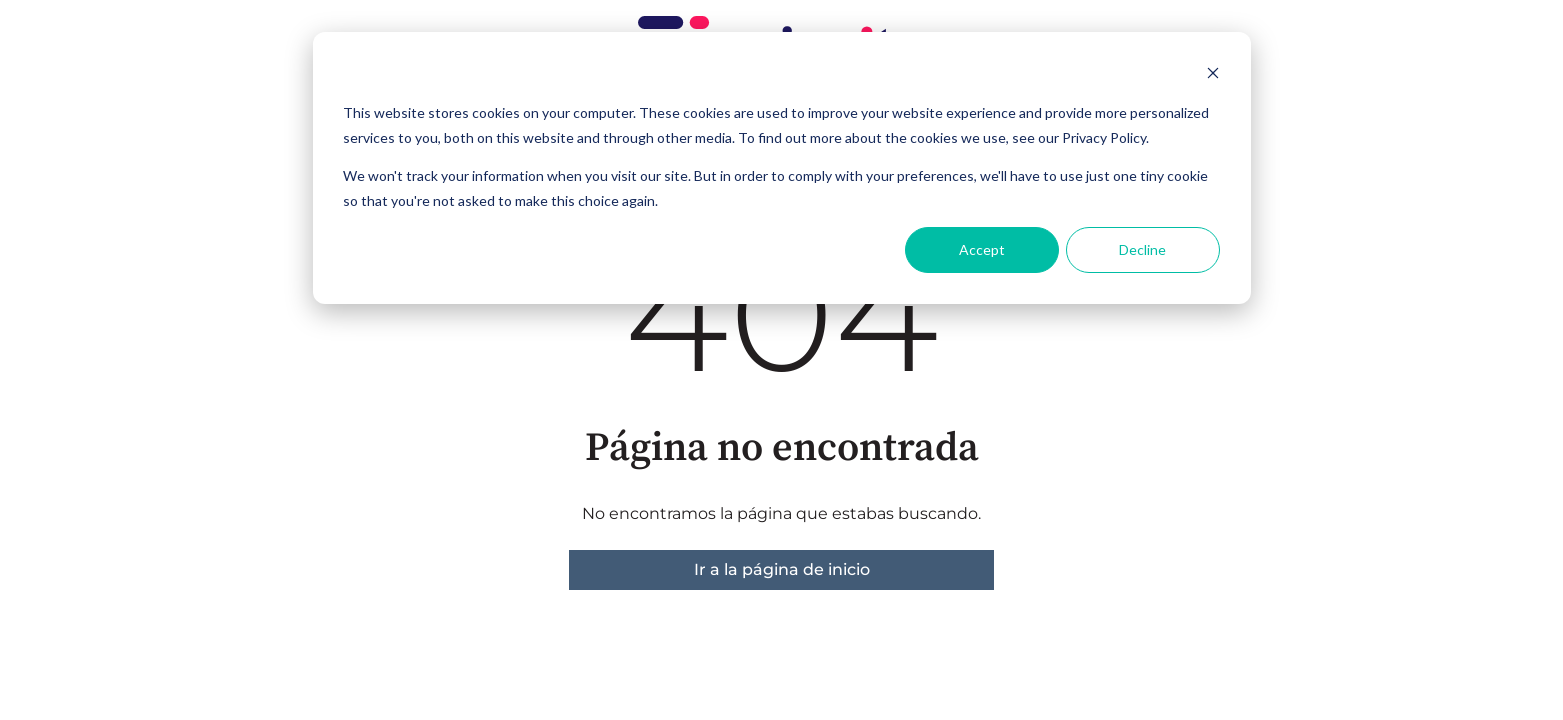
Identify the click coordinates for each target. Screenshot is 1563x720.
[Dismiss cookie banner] (1213, 75)
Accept (982, 249)
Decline (1142, 249)
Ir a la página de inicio (782, 569)
